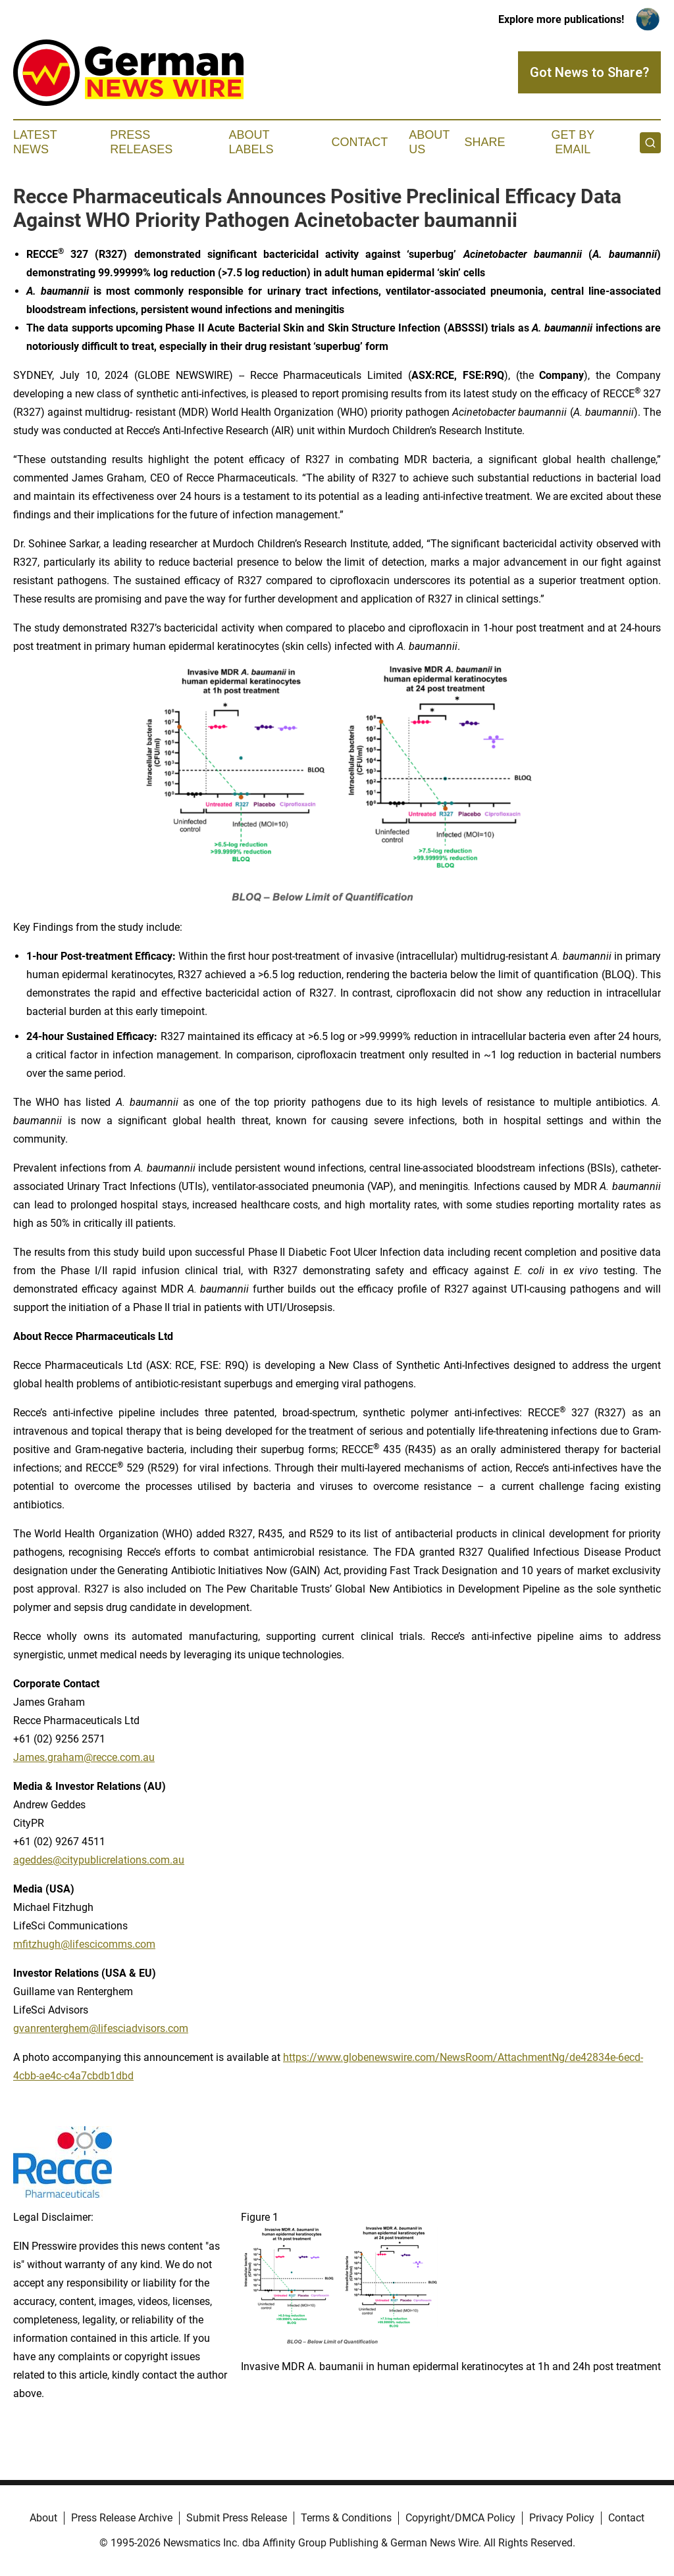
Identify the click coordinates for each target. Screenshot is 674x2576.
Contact (359, 142)
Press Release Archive (121, 2518)
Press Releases (141, 142)
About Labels (251, 142)
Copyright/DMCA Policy (460, 2518)
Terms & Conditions (346, 2518)
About (43, 2518)
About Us (429, 142)
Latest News (35, 142)
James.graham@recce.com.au (84, 1757)
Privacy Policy (561, 2518)
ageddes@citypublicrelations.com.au (98, 1860)
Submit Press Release (236, 2518)
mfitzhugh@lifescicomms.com (84, 1944)
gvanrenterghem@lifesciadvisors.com (100, 2028)
